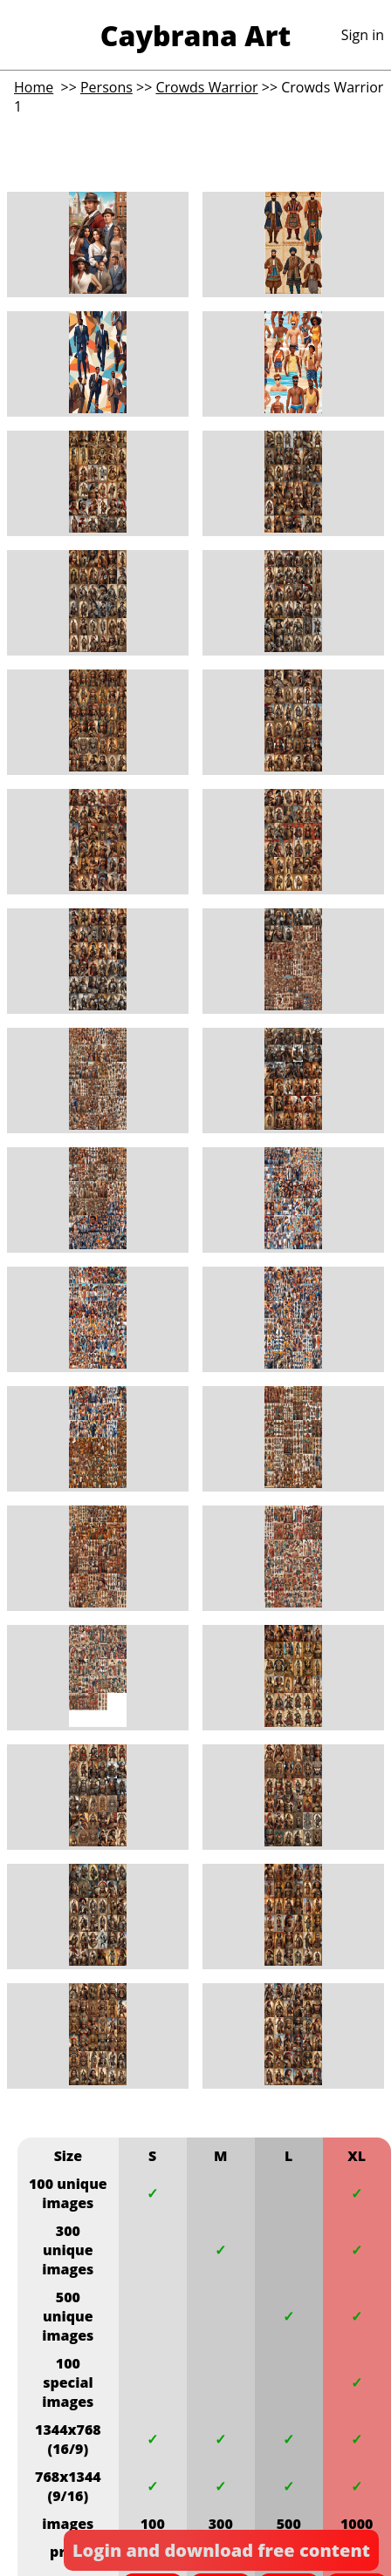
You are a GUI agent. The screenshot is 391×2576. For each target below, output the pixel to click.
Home (33, 87)
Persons (106, 87)
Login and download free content (221, 2550)
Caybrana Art (195, 35)
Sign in (362, 34)
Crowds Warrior (206, 87)
